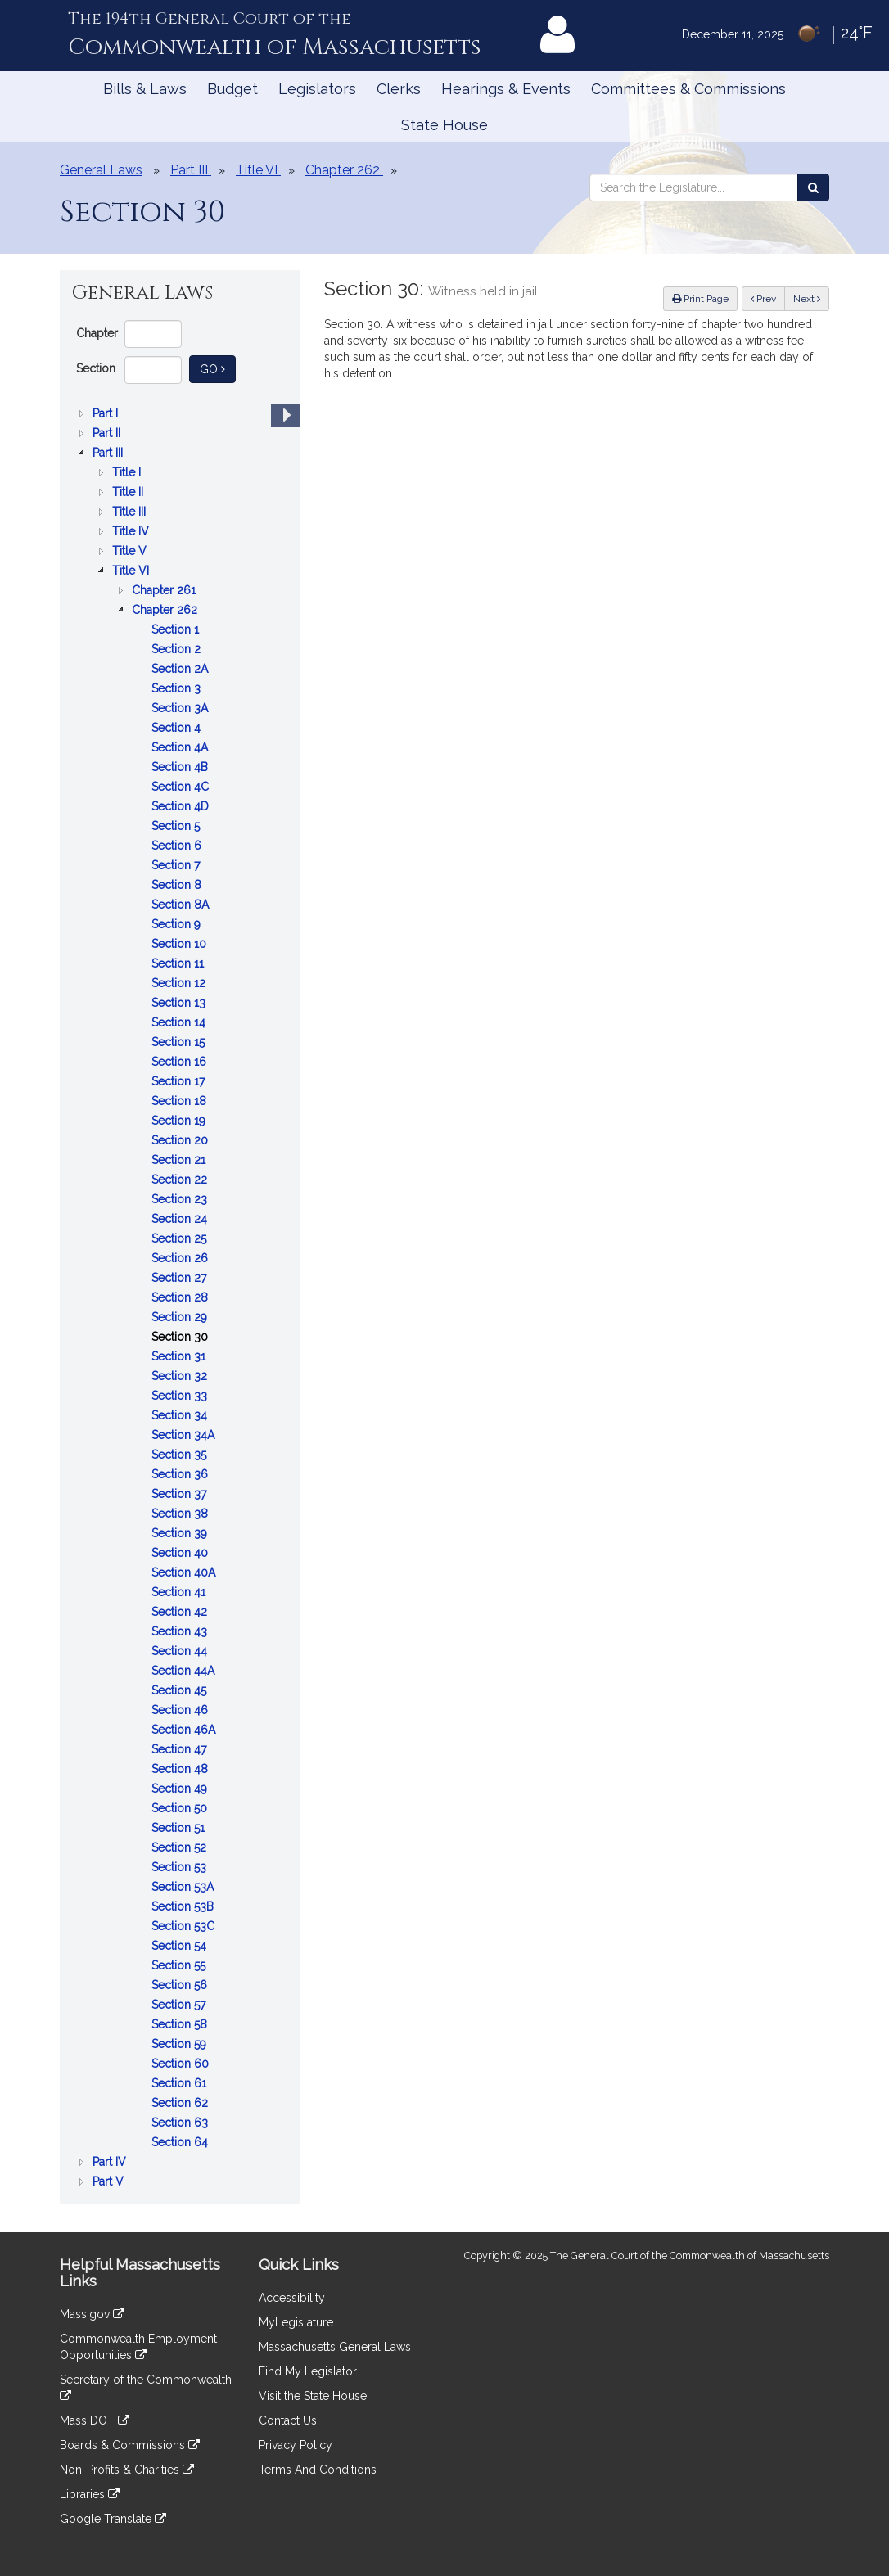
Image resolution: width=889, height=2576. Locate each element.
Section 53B (184, 1906)
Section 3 (177, 688)
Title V (131, 551)
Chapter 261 (165, 590)
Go (218, 368)
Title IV (132, 531)
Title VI (132, 570)
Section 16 (180, 1061)
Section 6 (178, 845)
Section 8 (178, 885)
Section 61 (180, 2083)
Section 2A (181, 669)
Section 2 (177, 649)
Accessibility (292, 2297)
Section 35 (180, 1454)
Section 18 (180, 1101)
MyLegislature (296, 2322)
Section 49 (180, 1788)
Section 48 (181, 1769)
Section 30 (181, 1337)
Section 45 (180, 1690)
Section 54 (180, 1946)
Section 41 (180, 1592)
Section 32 (180, 1376)
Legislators (317, 88)
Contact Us (288, 2420)
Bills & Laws (145, 88)
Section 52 (180, 1847)
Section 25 (180, 1238)
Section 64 (181, 2142)
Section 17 (179, 1081)
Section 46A (185, 1729)
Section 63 (181, 2122)
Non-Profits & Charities (127, 2469)
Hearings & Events (506, 88)
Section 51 (179, 1828)
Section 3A (181, 708)
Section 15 (179, 1042)
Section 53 (180, 1867)
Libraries (90, 2494)
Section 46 (181, 1710)
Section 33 (180, 1395)
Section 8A (181, 904)
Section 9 (177, 924)
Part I (107, 413)
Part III (109, 452)
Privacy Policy (295, 2445)
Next (806, 299)
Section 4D (181, 806)
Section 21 (180, 1160)
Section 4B (181, 767)
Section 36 (181, 1474)
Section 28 (181, 1297)
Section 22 (180, 1179)
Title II (129, 492)
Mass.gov (92, 2314)
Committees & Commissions (688, 88)
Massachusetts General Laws (335, 2346)
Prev (768, 298)
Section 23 (180, 1199)
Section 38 (181, 1513)
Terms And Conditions (318, 2469)
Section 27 (180, 1278)
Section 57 (180, 2004)
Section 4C (181, 786)
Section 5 (177, 826)
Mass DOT (94, 2420)
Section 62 (181, 2103)
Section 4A (181, 747)
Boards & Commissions (130, 2445)
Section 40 (181, 1553)
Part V (110, 2181)
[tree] (179, 1297)
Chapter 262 (166, 610)
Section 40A (185, 1572)
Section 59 (180, 2044)
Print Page (700, 299)
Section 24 (180, 1219)
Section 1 (176, 629)
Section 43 (180, 1631)
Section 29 (180, 1317)
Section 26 (181, 1258)
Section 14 (180, 1022)
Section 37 (180, 1494)
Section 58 (180, 2024)
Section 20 (181, 1140)
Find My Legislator (308, 2371)
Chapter (97, 333)
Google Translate (113, 2518)
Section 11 (179, 963)
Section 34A (184, 1435)
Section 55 (180, 1965)
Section (95, 368)
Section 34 (180, 1415)
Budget (232, 88)
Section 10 (180, 944)
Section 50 (180, 1808)
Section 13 (180, 1003)
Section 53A (184, 1887)
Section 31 (180, 1356)
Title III (130, 511)
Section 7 (177, 865)
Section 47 (180, 1749)
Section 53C (184, 1926)
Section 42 (180, 1612)
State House (444, 124)
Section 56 (180, 1985)
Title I (128, 472)
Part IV (111, 2162)
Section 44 (180, 1651)
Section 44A (184, 1670)
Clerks (399, 88)
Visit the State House (313, 2395)
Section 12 (180, 983)
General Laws (101, 170)
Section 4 (177, 728)
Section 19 (180, 1120)
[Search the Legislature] (813, 187)
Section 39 (180, 1533)
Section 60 (181, 2063)
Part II (108, 433)
